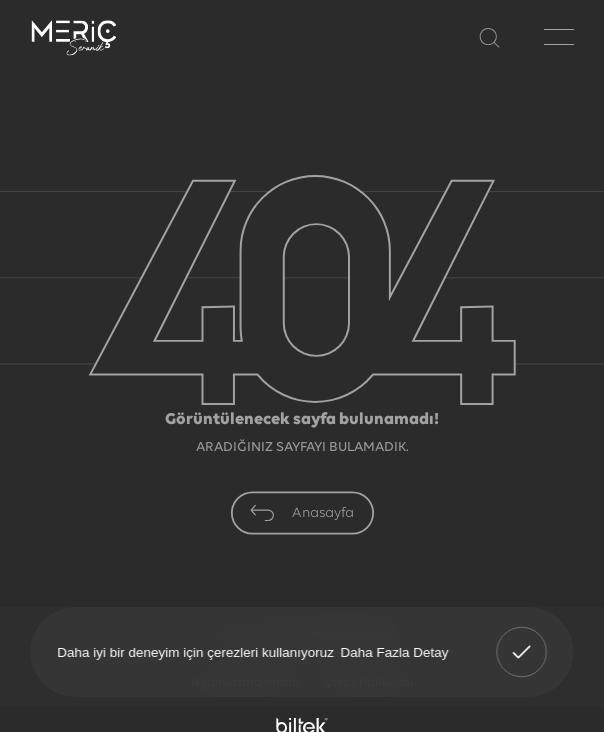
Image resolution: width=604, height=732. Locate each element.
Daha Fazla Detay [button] (395, 651)
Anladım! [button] (522, 638)
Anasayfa (301, 513)
